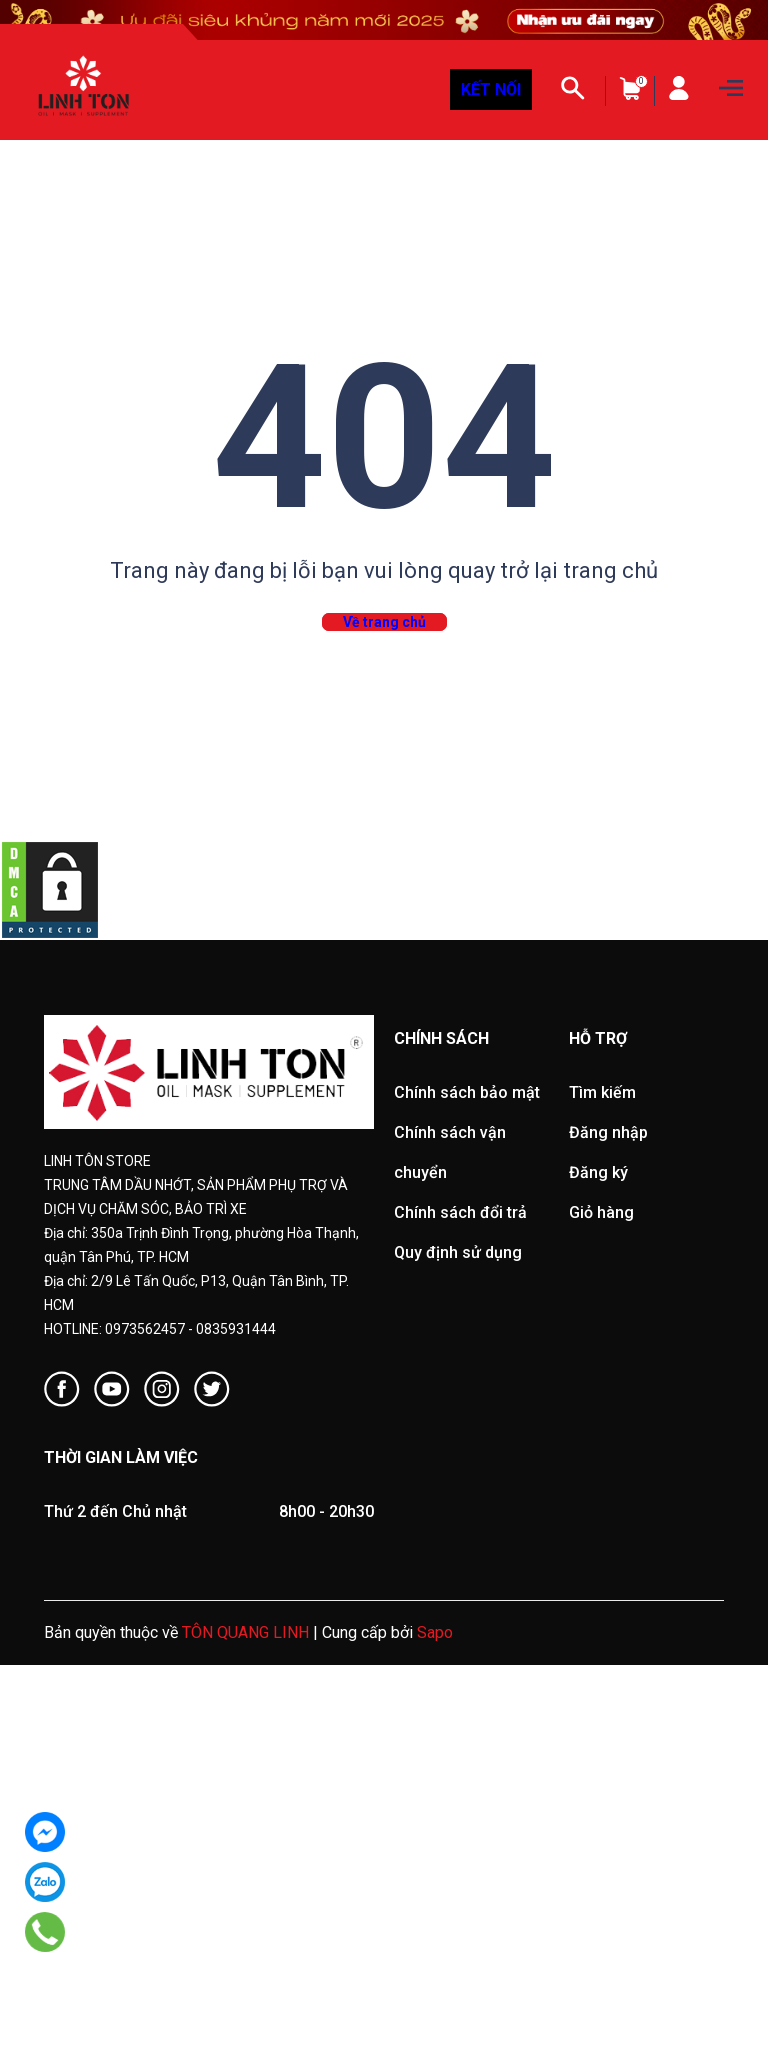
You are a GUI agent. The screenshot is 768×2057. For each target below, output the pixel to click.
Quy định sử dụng (458, 1252)
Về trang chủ (384, 622)
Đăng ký (598, 1172)
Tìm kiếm (602, 1092)
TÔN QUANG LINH (245, 1632)
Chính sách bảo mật (467, 1092)
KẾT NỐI (491, 89)
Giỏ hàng (601, 1212)
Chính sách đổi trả (460, 1212)
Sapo (435, 1632)
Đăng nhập (608, 1132)
